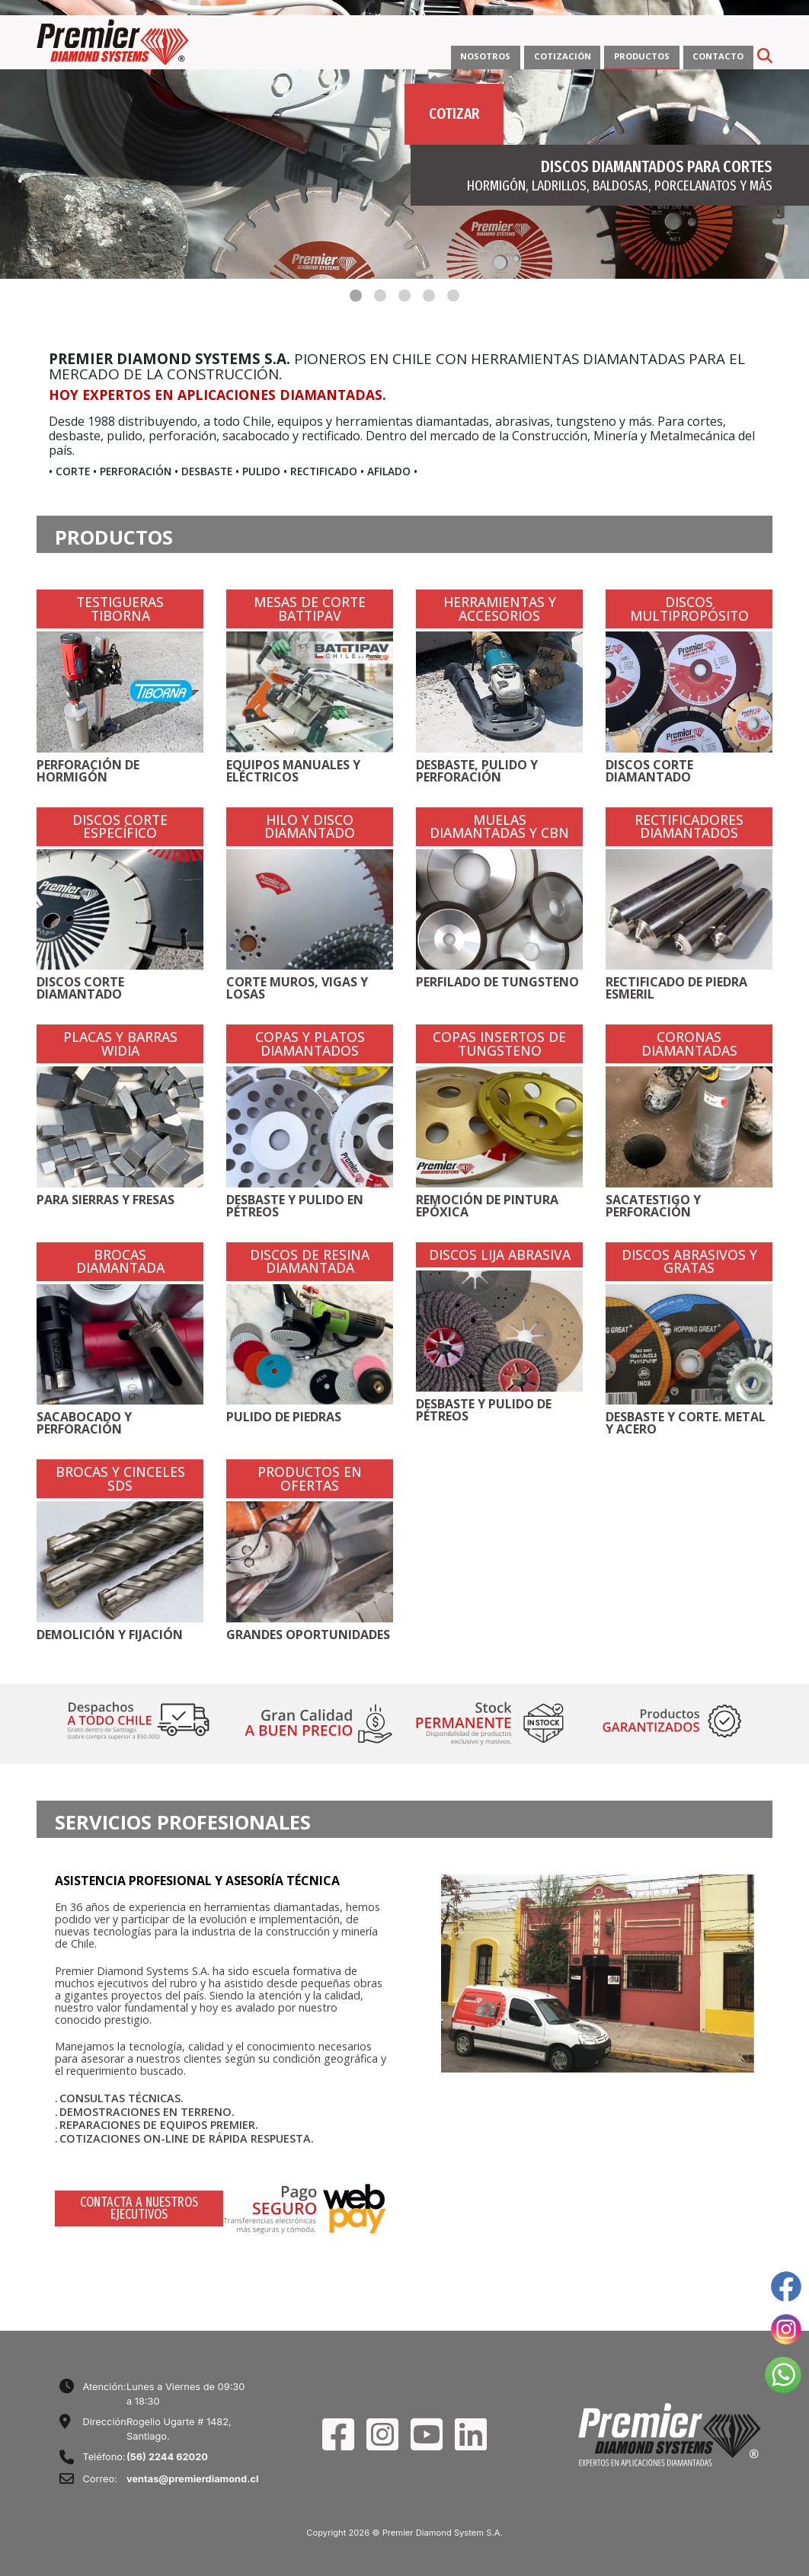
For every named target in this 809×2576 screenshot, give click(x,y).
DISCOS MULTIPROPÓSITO (689, 609)
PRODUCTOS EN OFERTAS (309, 1478)
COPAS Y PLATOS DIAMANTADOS (310, 1044)
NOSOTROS (485, 56)
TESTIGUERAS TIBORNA (120, 609)
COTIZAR (454, 113)
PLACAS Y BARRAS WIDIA (120, 1044)
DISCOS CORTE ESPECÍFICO (120, 826)
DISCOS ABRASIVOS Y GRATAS (689, 1261)
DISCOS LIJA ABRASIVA (500, 1255)
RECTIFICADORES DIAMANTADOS (689, 826)
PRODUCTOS (642, 56)
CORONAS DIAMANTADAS (689, 1044)
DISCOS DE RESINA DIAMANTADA (309, 1261)
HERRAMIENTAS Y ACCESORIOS (499, 609)
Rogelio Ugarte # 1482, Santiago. (179, 2429)
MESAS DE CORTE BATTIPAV (310, 609)
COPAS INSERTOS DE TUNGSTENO (499, 1044)
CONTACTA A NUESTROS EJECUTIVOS (139, 2208)
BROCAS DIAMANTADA (120, 1261)
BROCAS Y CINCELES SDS (120, 1478)
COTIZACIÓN (562, 56)
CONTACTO (717, 56)
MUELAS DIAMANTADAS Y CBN (499, 826)
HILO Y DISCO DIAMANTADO (309, 826)
